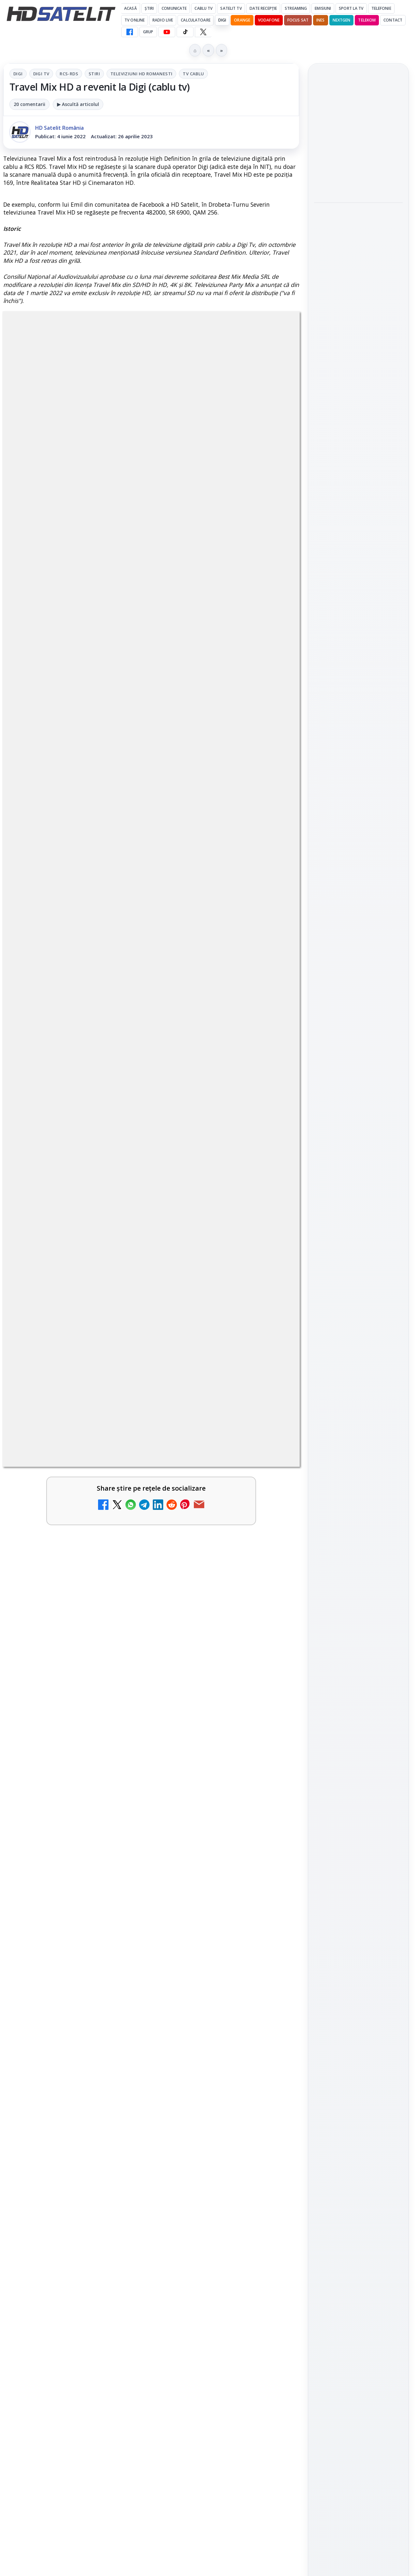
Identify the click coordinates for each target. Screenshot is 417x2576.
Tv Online (134, 20)
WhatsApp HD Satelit (358, 865)
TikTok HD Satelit (358, 902)
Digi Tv (41, 74)
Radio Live (162, 20)
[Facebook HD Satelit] (129, 32)
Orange (242, 20)
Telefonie (381, 8)
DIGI (222, 20)
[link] (75, 1951)
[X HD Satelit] (203, 32)
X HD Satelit (358, 920)
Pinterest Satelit (358, 939)
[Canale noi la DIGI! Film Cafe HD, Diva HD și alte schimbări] (120, 1945)
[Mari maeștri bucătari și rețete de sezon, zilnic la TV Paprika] (120, 2113)
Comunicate (174, 8)
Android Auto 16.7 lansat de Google (209, 1930)
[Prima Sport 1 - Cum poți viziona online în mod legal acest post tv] (120, 2021)
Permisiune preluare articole (358, 1104)
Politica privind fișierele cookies (358, 1125)
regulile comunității (110, 1736)
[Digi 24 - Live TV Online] (271, 2268)
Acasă (130, 8)
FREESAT (346, 1026)
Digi (18, 74)
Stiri (94, 74)
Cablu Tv (203, 8)
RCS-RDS (69, 74)
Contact (392, 20)
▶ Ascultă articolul (78, 104)
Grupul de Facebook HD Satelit (358, 843)
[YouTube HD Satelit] (166, 32)
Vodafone (269, 20)
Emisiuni (323, 8)
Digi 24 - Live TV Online (206, 2253)
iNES (320, 20)
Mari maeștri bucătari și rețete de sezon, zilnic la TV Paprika (58, 2106)
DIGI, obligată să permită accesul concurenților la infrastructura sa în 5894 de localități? (208, 2115)
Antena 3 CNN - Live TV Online (205, 2190)
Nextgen (342, 20)
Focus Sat (298, 20)
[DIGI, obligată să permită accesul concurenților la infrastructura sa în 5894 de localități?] (271, 2113)
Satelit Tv (230, 8)
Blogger (261, 2319)
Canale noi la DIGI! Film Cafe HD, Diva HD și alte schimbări (60, 1938)
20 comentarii (29, 104)
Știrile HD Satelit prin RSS (358, 961)
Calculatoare (195, 20)
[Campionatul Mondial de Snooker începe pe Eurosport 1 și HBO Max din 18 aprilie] (358, 364)
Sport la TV (351, 8)
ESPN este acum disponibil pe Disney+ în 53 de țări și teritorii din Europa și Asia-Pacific (210, 2022)
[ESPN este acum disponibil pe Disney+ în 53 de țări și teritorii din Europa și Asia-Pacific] (271, 2021)
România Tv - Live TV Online (59, 2253)
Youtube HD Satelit (358, 883)
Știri (149, 8)
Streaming (296, 8)
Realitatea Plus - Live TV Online (56, 2190)
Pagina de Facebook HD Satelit (358, 817)
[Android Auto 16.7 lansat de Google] (271, 1945)
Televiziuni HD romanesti (141, 74)
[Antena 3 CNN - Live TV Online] (271, 2205)
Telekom (367, 20)
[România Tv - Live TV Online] (120, 2268)
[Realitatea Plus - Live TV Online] (120, 2205)
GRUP (148, 32)
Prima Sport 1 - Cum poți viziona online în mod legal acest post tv (60, 2014)
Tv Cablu (193, 74)
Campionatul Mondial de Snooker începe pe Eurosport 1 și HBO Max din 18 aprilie (357, 320)
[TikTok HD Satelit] (185, 32)
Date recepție (263, 8)
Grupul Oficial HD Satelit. (178, 1745)
